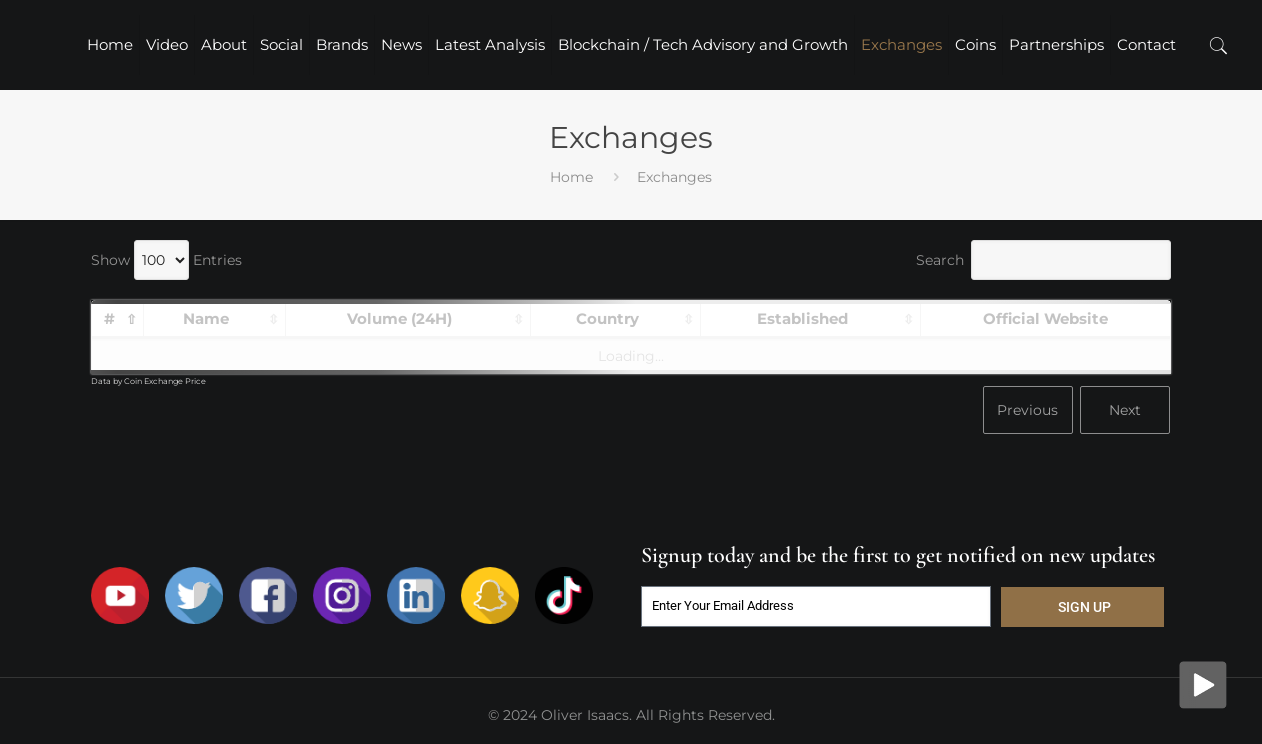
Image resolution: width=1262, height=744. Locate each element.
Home (571, 177)
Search (1043, 260)
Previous (1027, 410)
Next (1125, 410)
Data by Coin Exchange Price (148, 381)
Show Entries (166, 260)
